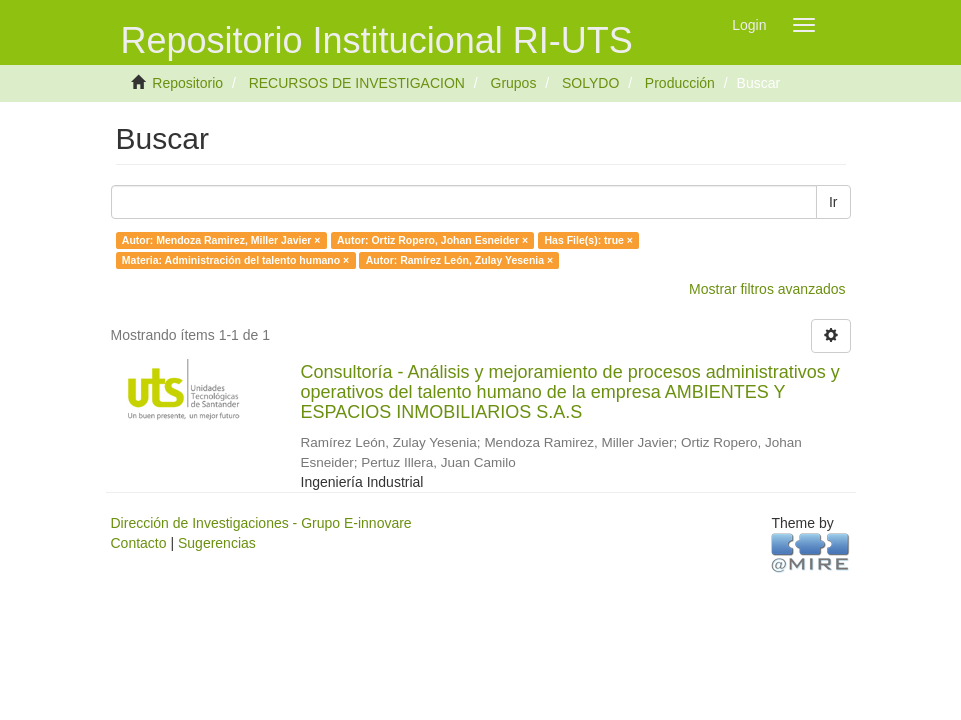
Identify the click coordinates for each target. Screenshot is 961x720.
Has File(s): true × (589, 240)
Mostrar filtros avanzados (767, 289)
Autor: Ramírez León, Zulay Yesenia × (459, 260)
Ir (833, 202)
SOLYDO (590, 83)
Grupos (514, 83)
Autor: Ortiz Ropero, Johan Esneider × (432, 240)
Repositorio (187, 83)
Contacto (139, 543)
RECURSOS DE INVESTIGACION (357, 83)
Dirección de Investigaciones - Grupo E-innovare (261, 523)
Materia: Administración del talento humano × (235, 260)
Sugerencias (217, 543)
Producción (680, 83)
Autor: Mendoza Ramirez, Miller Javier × (221, 240)
